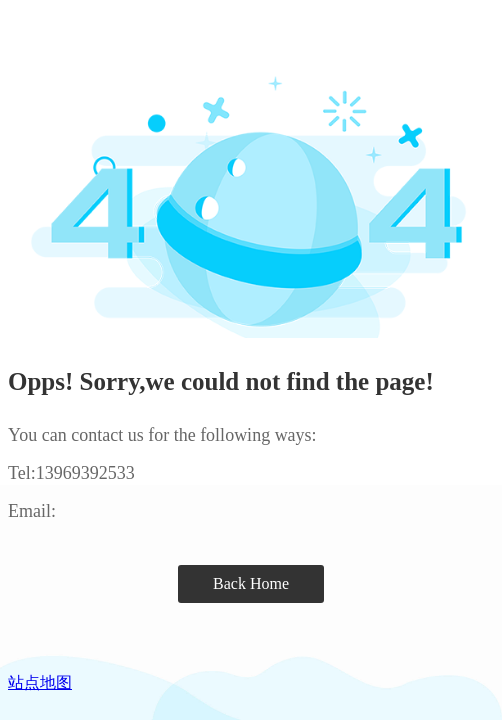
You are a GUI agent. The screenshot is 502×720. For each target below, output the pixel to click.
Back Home (251, 583)
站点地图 (40, 682)
